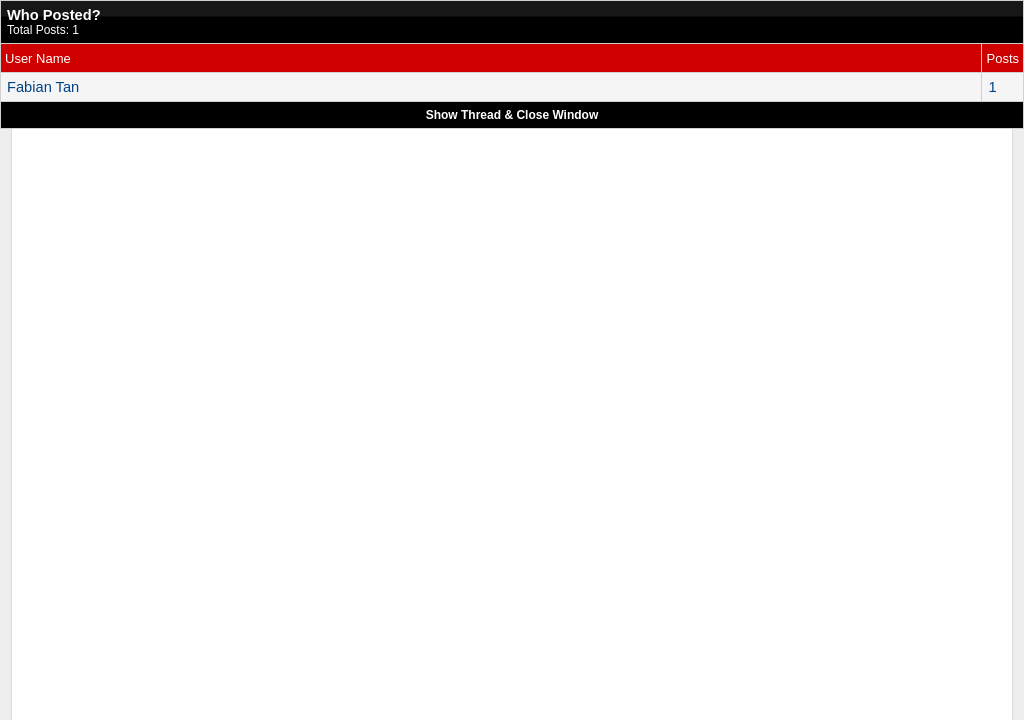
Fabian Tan (43, 87)
